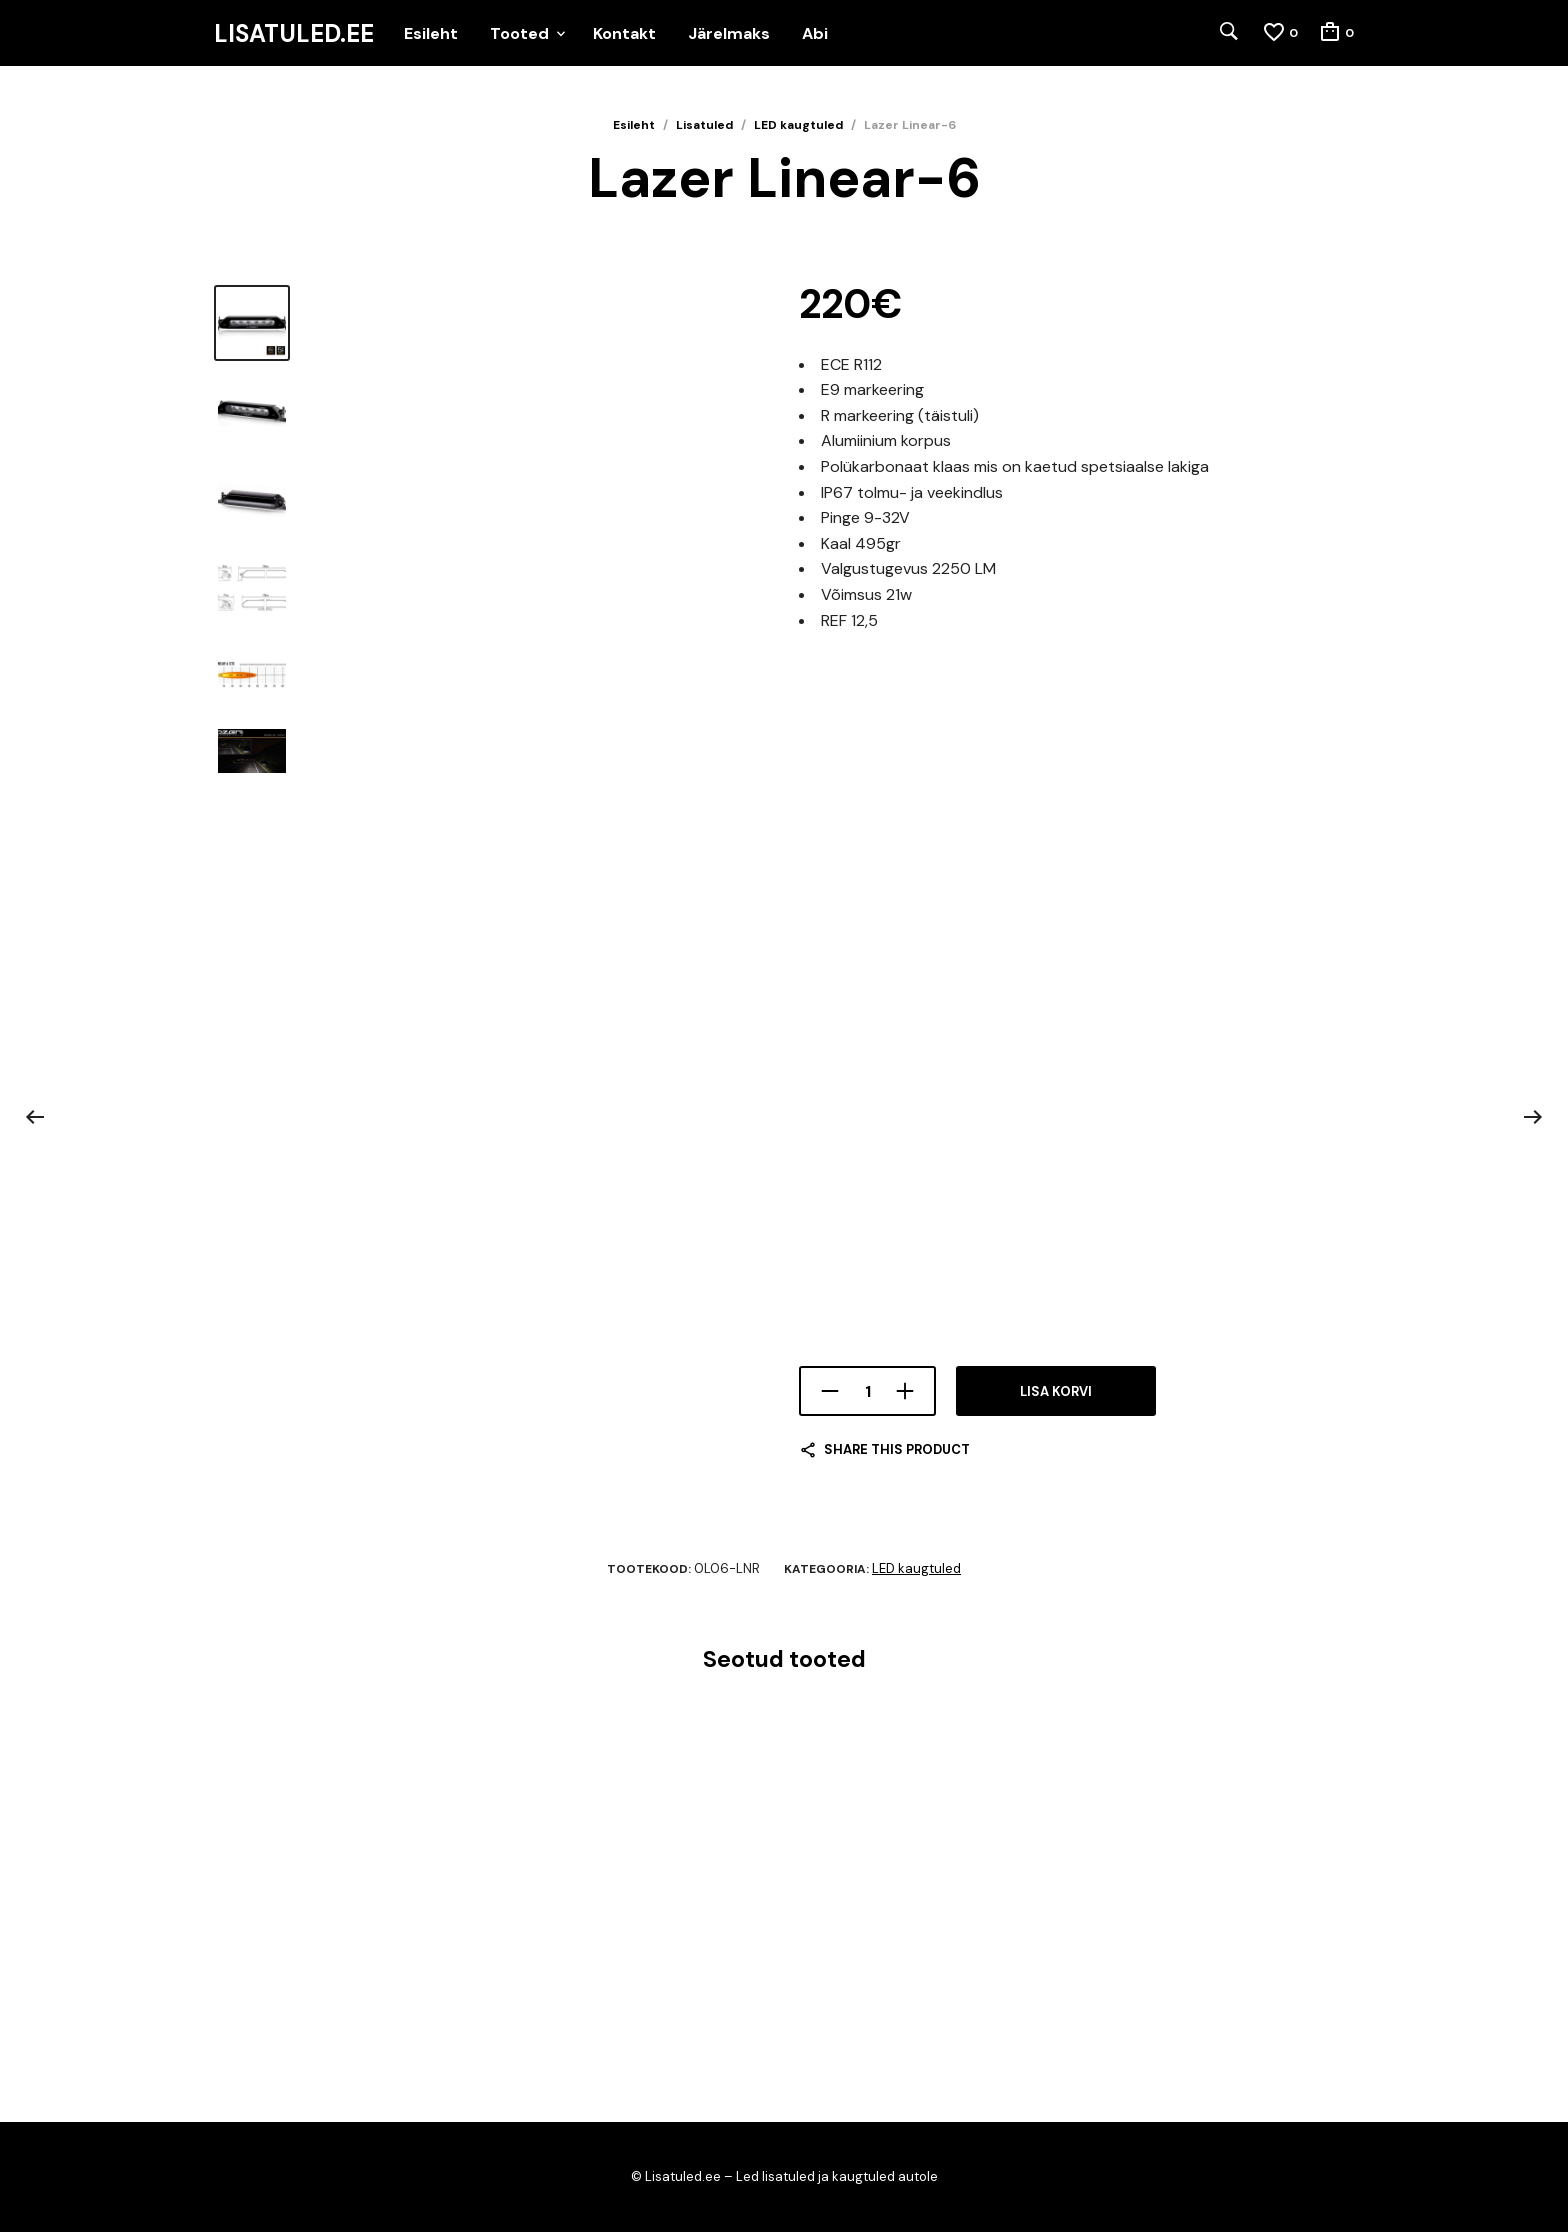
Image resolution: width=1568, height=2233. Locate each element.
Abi (815, 33)
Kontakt (624, 33)
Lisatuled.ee (294, 34)
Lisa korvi (1056, 1392)
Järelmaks (729, 33)
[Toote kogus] (867, 1392)
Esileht (431, 33)
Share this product (897, 1450)
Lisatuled (704, 126)
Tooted (519, 33)
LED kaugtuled (798, 126)
